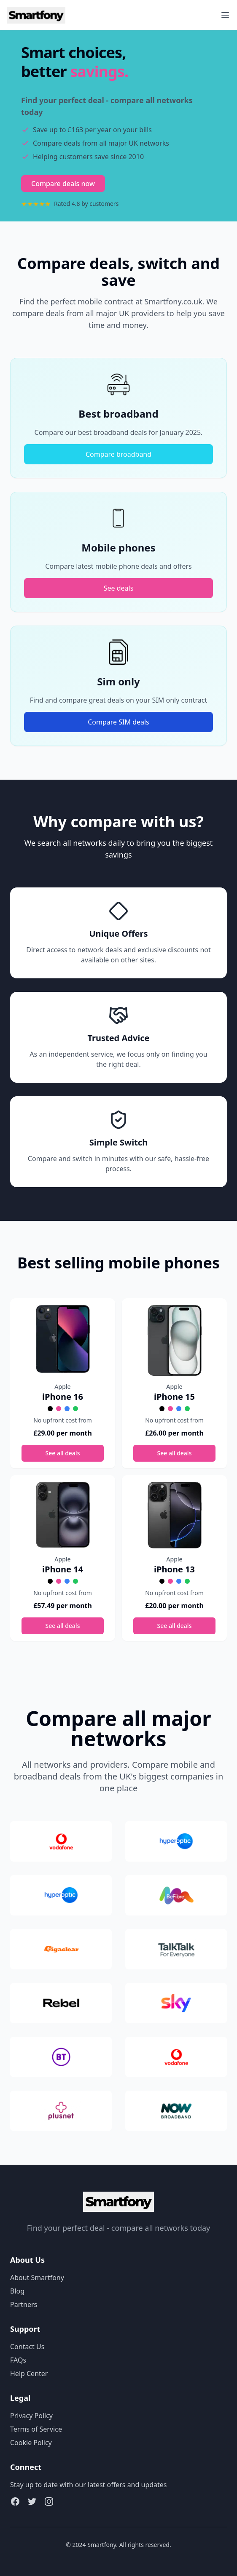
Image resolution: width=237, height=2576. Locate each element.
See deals (119, 588)
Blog (17, 2291)
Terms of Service (36, 2429)
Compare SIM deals (118, 722)
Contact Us (27, 2346)
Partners (23, 2304)
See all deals (63, 1453)
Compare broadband (118, 454)
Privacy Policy (31, 2415)
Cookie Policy (31, 2442)
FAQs (18, 2360)
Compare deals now (63, 183)
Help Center (29, 2373)
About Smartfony (37, 2277)
